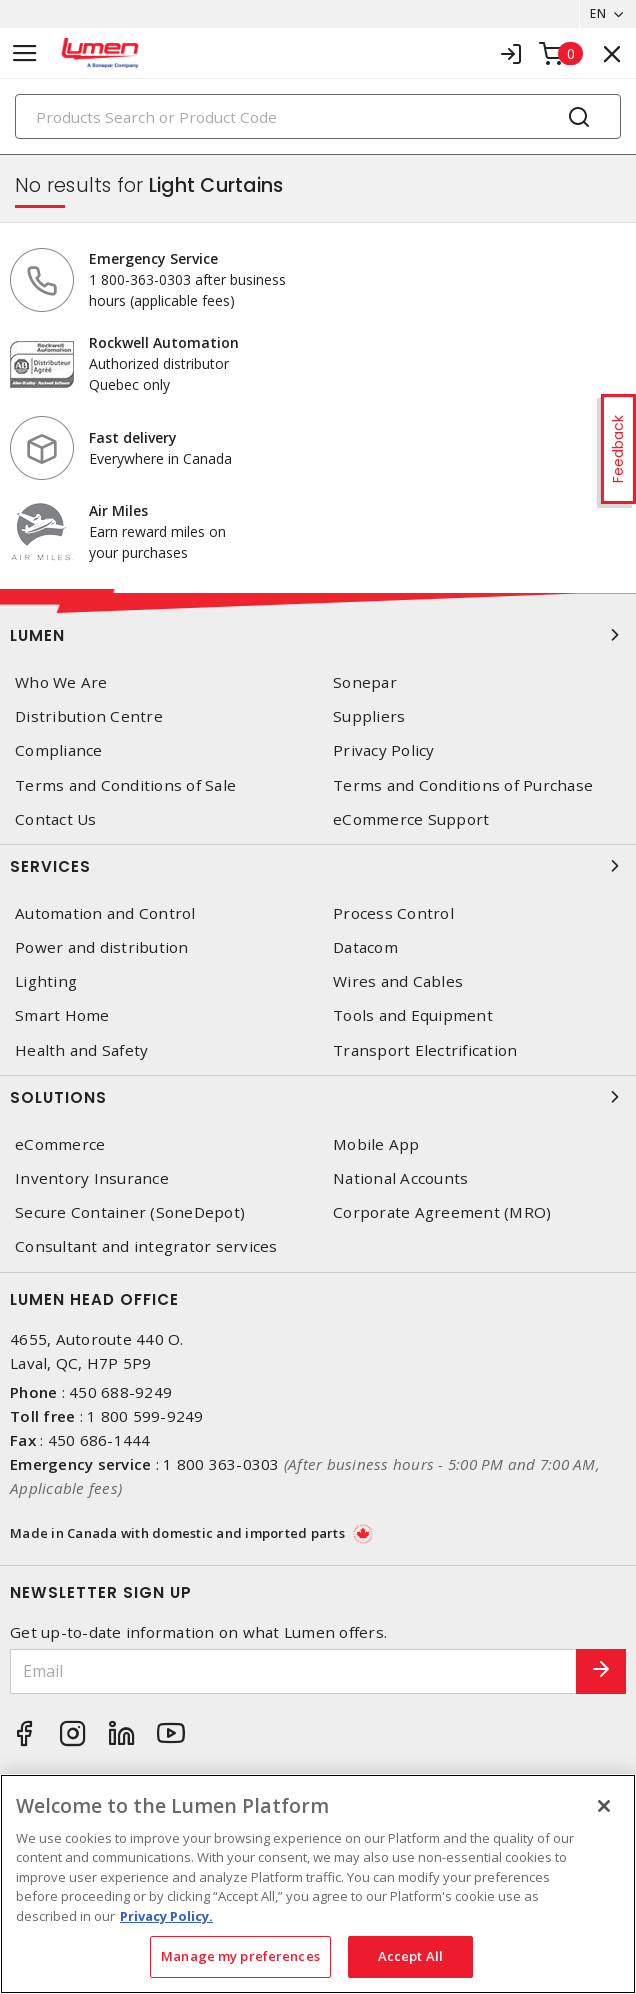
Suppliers (369, 716)
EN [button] (598, 13)
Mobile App (376, 1144)
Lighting (46, 981)
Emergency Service (153, 258)
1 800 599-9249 (145, 1416)
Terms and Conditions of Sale (125, 785)
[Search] (318, 116)
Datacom (365, 947)
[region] (318, 1884)
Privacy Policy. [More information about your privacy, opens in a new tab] (166, 1916)
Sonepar (365, 682)
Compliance (59, 750)
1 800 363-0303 (221, 1464)
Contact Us (56, 819)
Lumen (318, 635)
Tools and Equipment (413, 1015)
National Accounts (400, 1178)
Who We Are (61, 682)
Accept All (410, 1956)
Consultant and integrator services (146, 1246)
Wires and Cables (398, 981)
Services (318, 866)
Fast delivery (133, 437)
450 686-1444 (99, 1440)
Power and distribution (102, 947)
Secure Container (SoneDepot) (130, 1212)
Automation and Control (105, 913)
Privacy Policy (384, 750)
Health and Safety (81, 1050)
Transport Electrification (425, 1050)
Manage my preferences (240, 1956)
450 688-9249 (120, 1392)
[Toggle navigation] (25, 53)
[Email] (293, 1671)
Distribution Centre (89, 716)
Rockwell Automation (164, 342)
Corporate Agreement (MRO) (442, 1212)
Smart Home (62, 1015)
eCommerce (60, 1144)
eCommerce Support (411, 819)
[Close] (604, 1806)
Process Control (393, 913)
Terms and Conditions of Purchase (463, 785)
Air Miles (118, 510)
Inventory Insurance (92, 1178)
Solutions (318, 1097)
